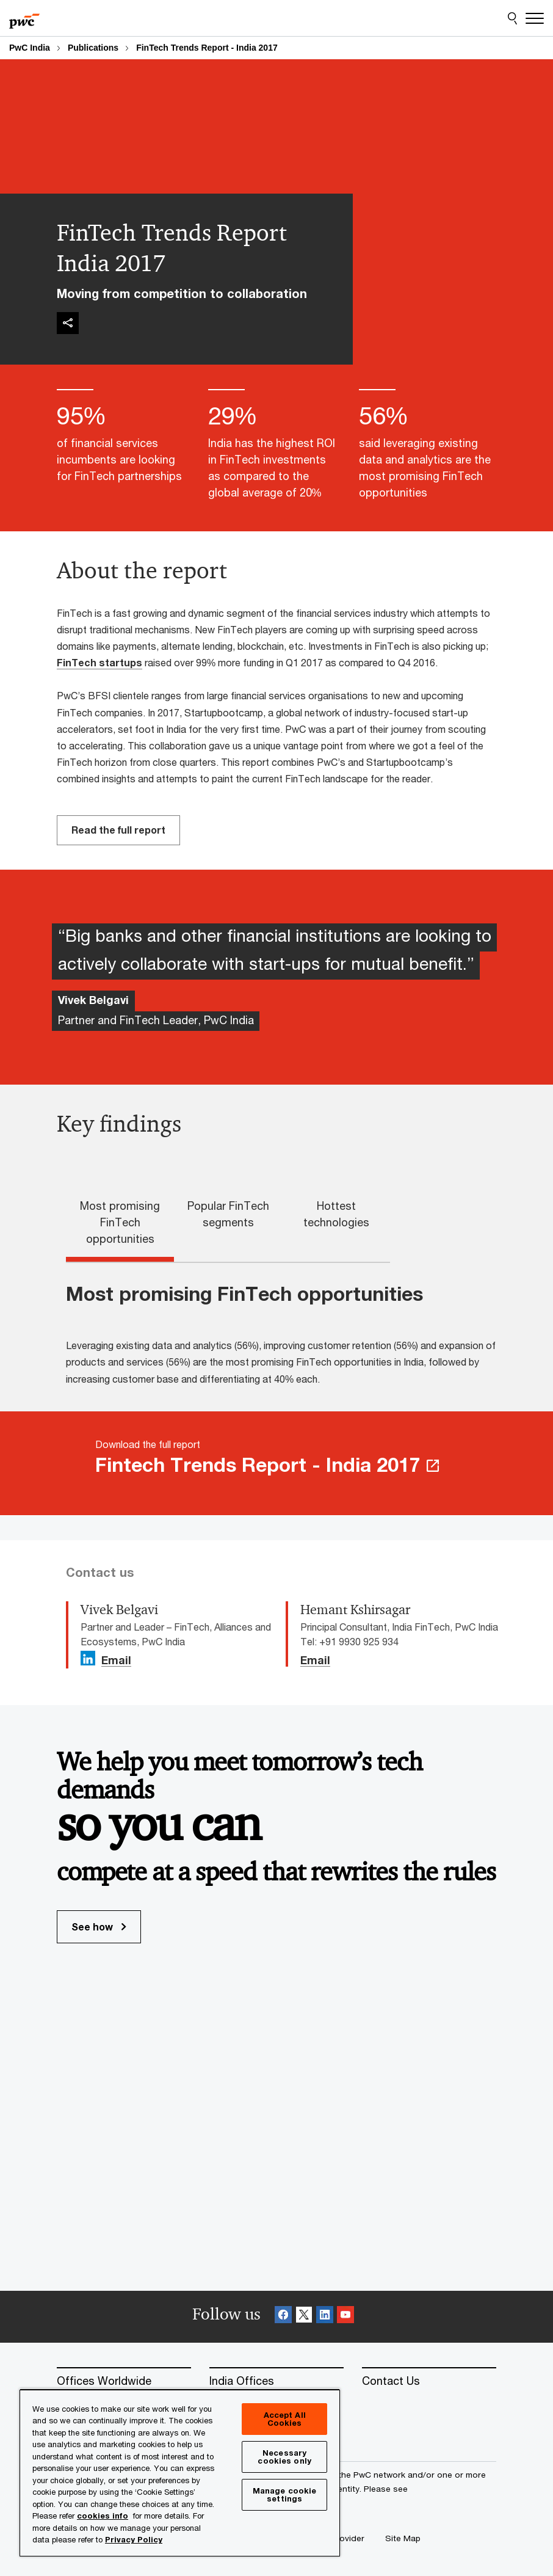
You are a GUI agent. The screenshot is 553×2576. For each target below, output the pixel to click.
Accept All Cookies (285, 2419)
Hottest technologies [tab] (336, 1214)
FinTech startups (99, 662)
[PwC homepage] (24, 18)
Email (116, 1660)
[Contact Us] (429, 2381)
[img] (68, 323)
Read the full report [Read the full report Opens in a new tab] (118, 829)
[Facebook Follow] (283, 2316)
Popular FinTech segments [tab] (228, 1214)
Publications (93, 48)
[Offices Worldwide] (124, 2381)
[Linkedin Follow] (324, 2316)
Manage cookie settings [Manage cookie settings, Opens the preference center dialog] (285, 2494)
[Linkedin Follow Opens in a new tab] (88, 1658)
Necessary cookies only (284, 2456)
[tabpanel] (286, 1334)
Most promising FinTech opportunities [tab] (120, 1222)
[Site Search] (512, 18)
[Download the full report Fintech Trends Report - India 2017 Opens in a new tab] (276, 1463)
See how (98, 1926)
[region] (180, 2472)
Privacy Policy (133, 2539)
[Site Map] (403, 2538)
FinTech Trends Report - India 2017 (207, 48)
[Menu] (535, 18)
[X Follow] (304, 2316)
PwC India (29, 48)
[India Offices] (276, 2381)
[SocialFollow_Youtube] (345, 2316)
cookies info (102, 2515)
